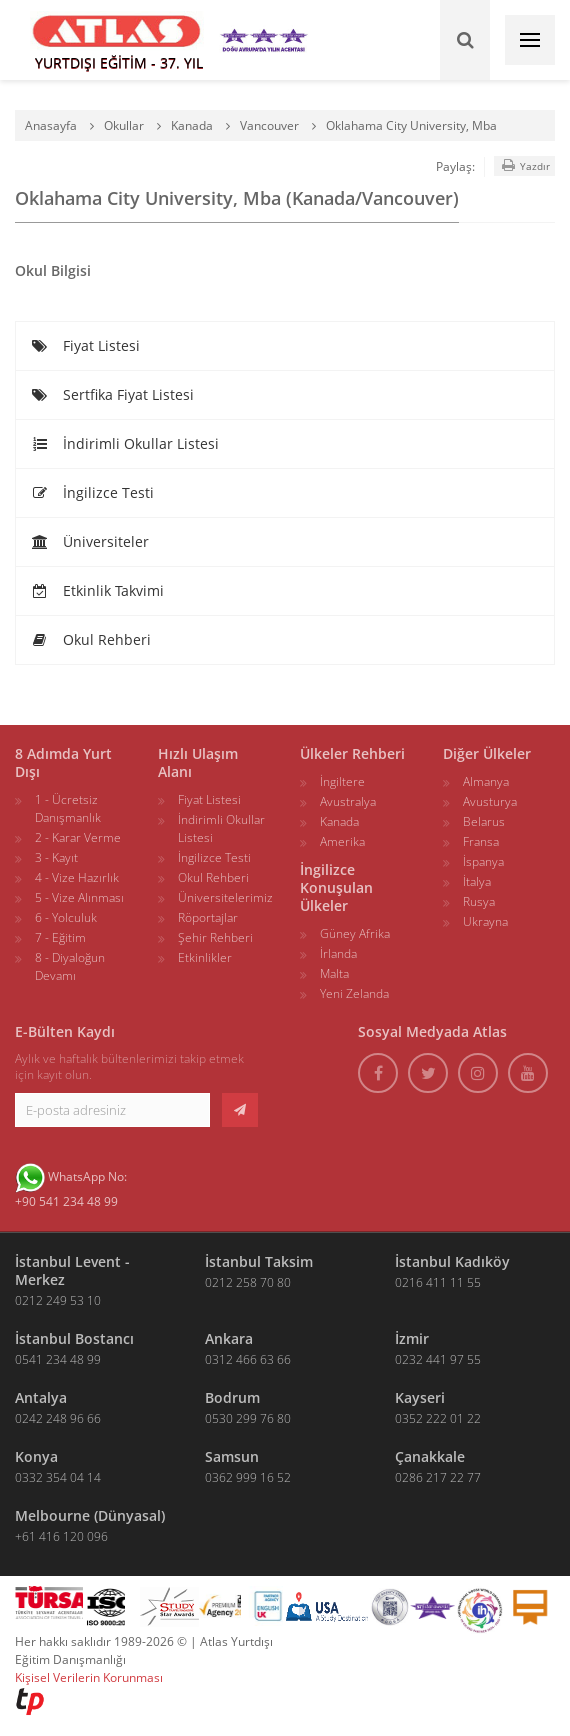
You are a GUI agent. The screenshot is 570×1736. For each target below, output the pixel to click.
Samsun (232, 1456)
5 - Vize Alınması (79, 897)
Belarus (484, 821)
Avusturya (490, 801)
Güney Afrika (355, 933)
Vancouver (269, 125)
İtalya (477, 881)
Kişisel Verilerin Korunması (89, 1677)
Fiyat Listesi (85, 345)
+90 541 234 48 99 (66, 1201)
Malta (334, 973)
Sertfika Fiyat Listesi (112, 394)
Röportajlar (208, 917)
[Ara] (465, 40)
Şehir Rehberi (215, 937)
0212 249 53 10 (58, 1300)
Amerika (342, 841)
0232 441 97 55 (438, 1359)
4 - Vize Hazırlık (77, 877)
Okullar (124, 125)
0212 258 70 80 (248, 1282)
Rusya (479, 901)
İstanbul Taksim (259, 1261)
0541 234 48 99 (58, 1359)
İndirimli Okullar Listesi (125, 443)
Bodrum (232, 1397)
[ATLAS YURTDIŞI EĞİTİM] (117, 40)
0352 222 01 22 (438, 1418)
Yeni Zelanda (354, 993)
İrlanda (338, 953)
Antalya (41, 1397)
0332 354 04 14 (58, 1477)
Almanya (486, 781)
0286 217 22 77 (438, 1477)
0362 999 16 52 (248, 1477)
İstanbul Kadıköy (452, 1261)
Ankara (229, 1338)
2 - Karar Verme (78, 837)
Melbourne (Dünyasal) (90, 1515)
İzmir (412, 1338)
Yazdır (524, 165)
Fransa (481, 841)
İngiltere (342, 781)
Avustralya (348, 801)
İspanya (483, 861)
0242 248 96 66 (58, 1418)
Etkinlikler (205, 957)
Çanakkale (430, 1456)
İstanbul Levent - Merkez (72, 1270)
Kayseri (420, 1397)
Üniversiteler (90, 541)
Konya (36, 1456)
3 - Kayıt (56, 857)
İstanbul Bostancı (74, 1338)
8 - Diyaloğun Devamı (70, 966)
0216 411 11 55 (438, 1282)
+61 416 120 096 (61, 1536)
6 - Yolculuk (66, 917)
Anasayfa (51, 125)
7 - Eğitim (60, 937)
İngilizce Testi (92, 492)
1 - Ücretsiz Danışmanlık (68, 808)
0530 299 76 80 (248, 1418)
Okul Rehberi (91, 639)
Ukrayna (485, 921)
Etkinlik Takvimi (97, 590)
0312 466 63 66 (248, 1359)
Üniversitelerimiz (225, 897)
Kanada (192, 125)
